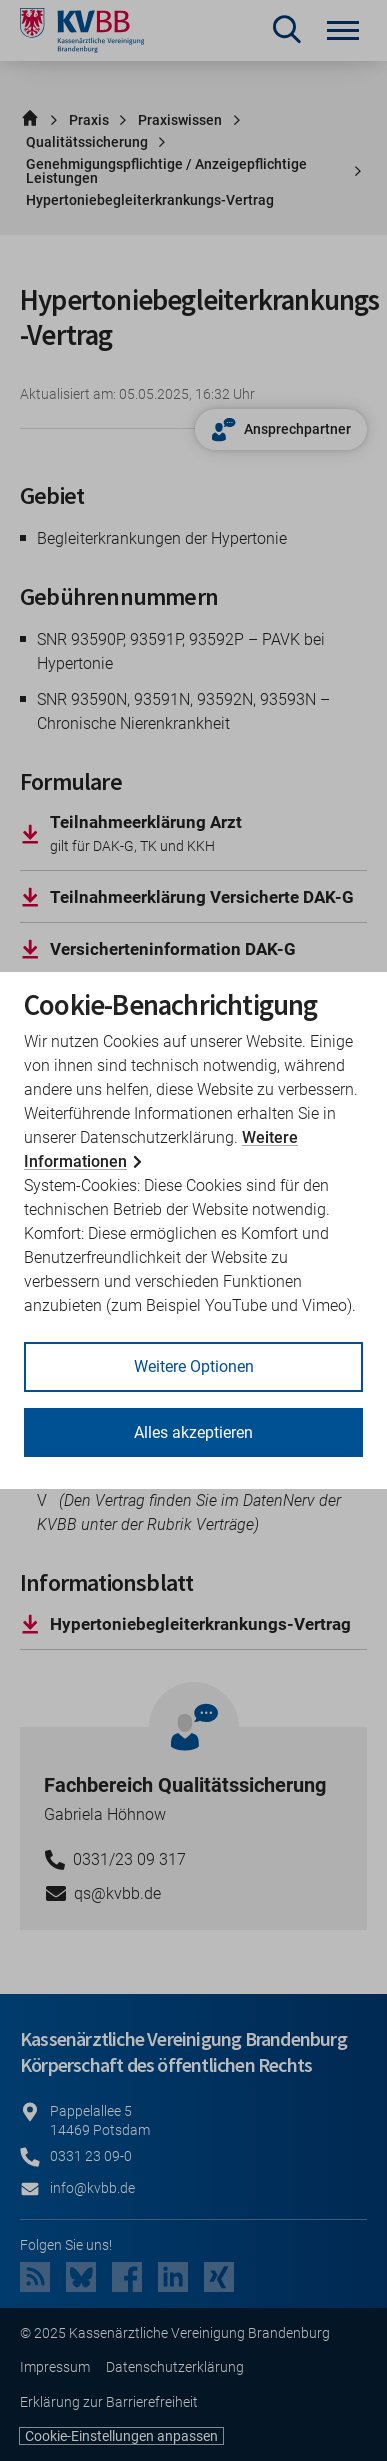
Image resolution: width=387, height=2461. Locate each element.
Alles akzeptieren (193, 1432)
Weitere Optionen (194, 1366)
